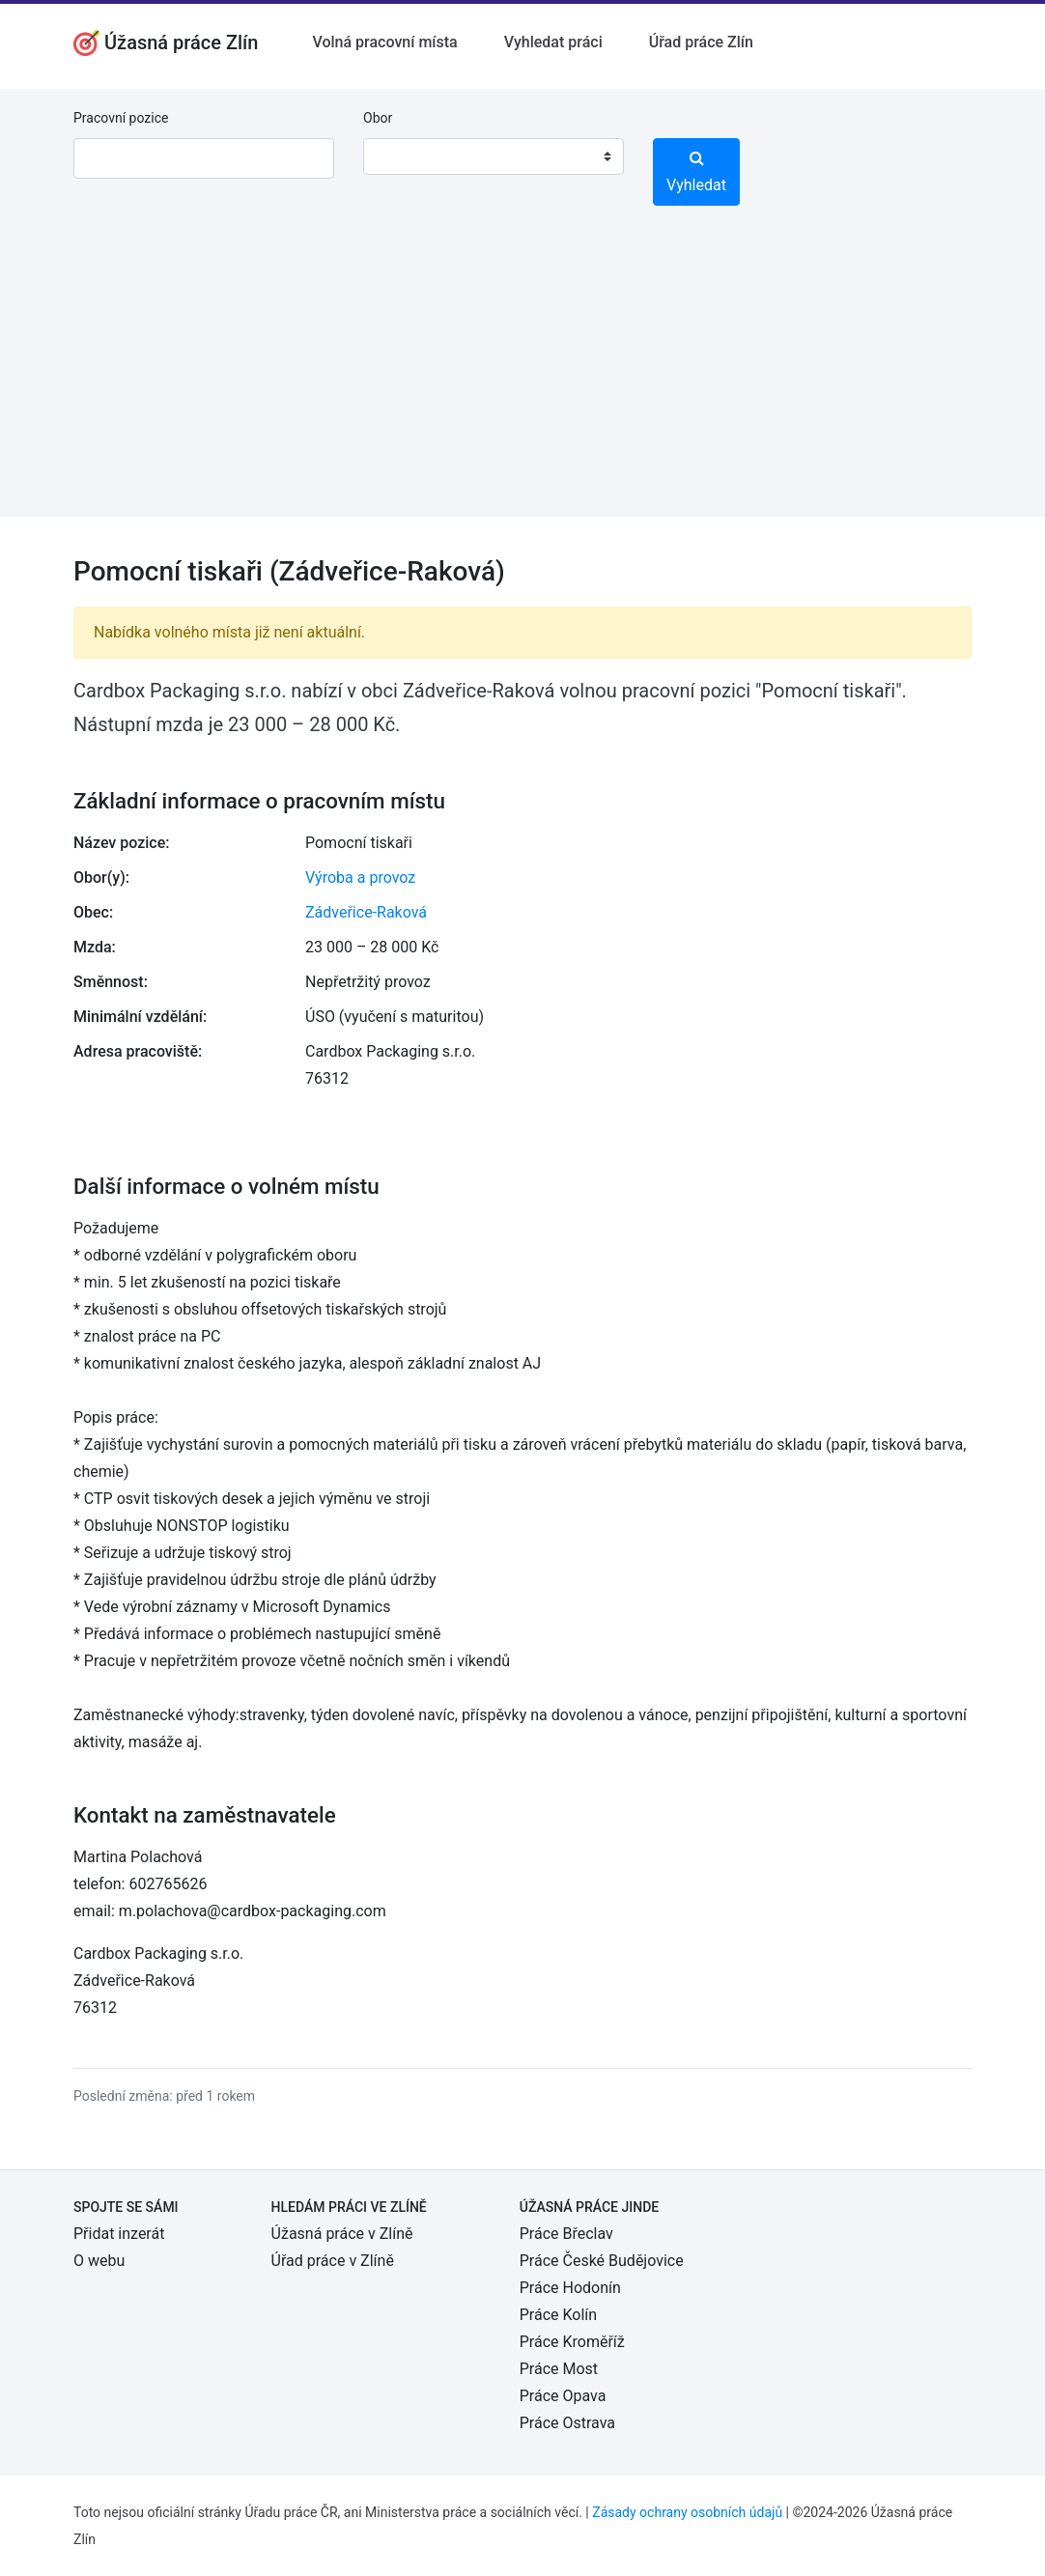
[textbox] (402, 156)
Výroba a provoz (360, 877)
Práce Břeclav (566, 2233)
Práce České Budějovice (602, 2260)
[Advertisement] (522, 381)
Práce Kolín (558, 2315)
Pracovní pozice (120, 118)
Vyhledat (696, 172)
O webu (99, 2260)
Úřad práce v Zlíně (332, 2260)
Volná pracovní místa (384, 42)
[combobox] (493, 156)
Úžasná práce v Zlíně (342, 2233)
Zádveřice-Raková (366, 912)
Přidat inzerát (118, 2233)
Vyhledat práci (553, 42)
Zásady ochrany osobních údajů (687, 2512)
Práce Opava (563, 2396)
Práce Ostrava (567, 2423)
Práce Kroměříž (572, 2342)
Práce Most (559, 2369)
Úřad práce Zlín (701, 42)
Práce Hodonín (570, 2288)
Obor (377, 118)
